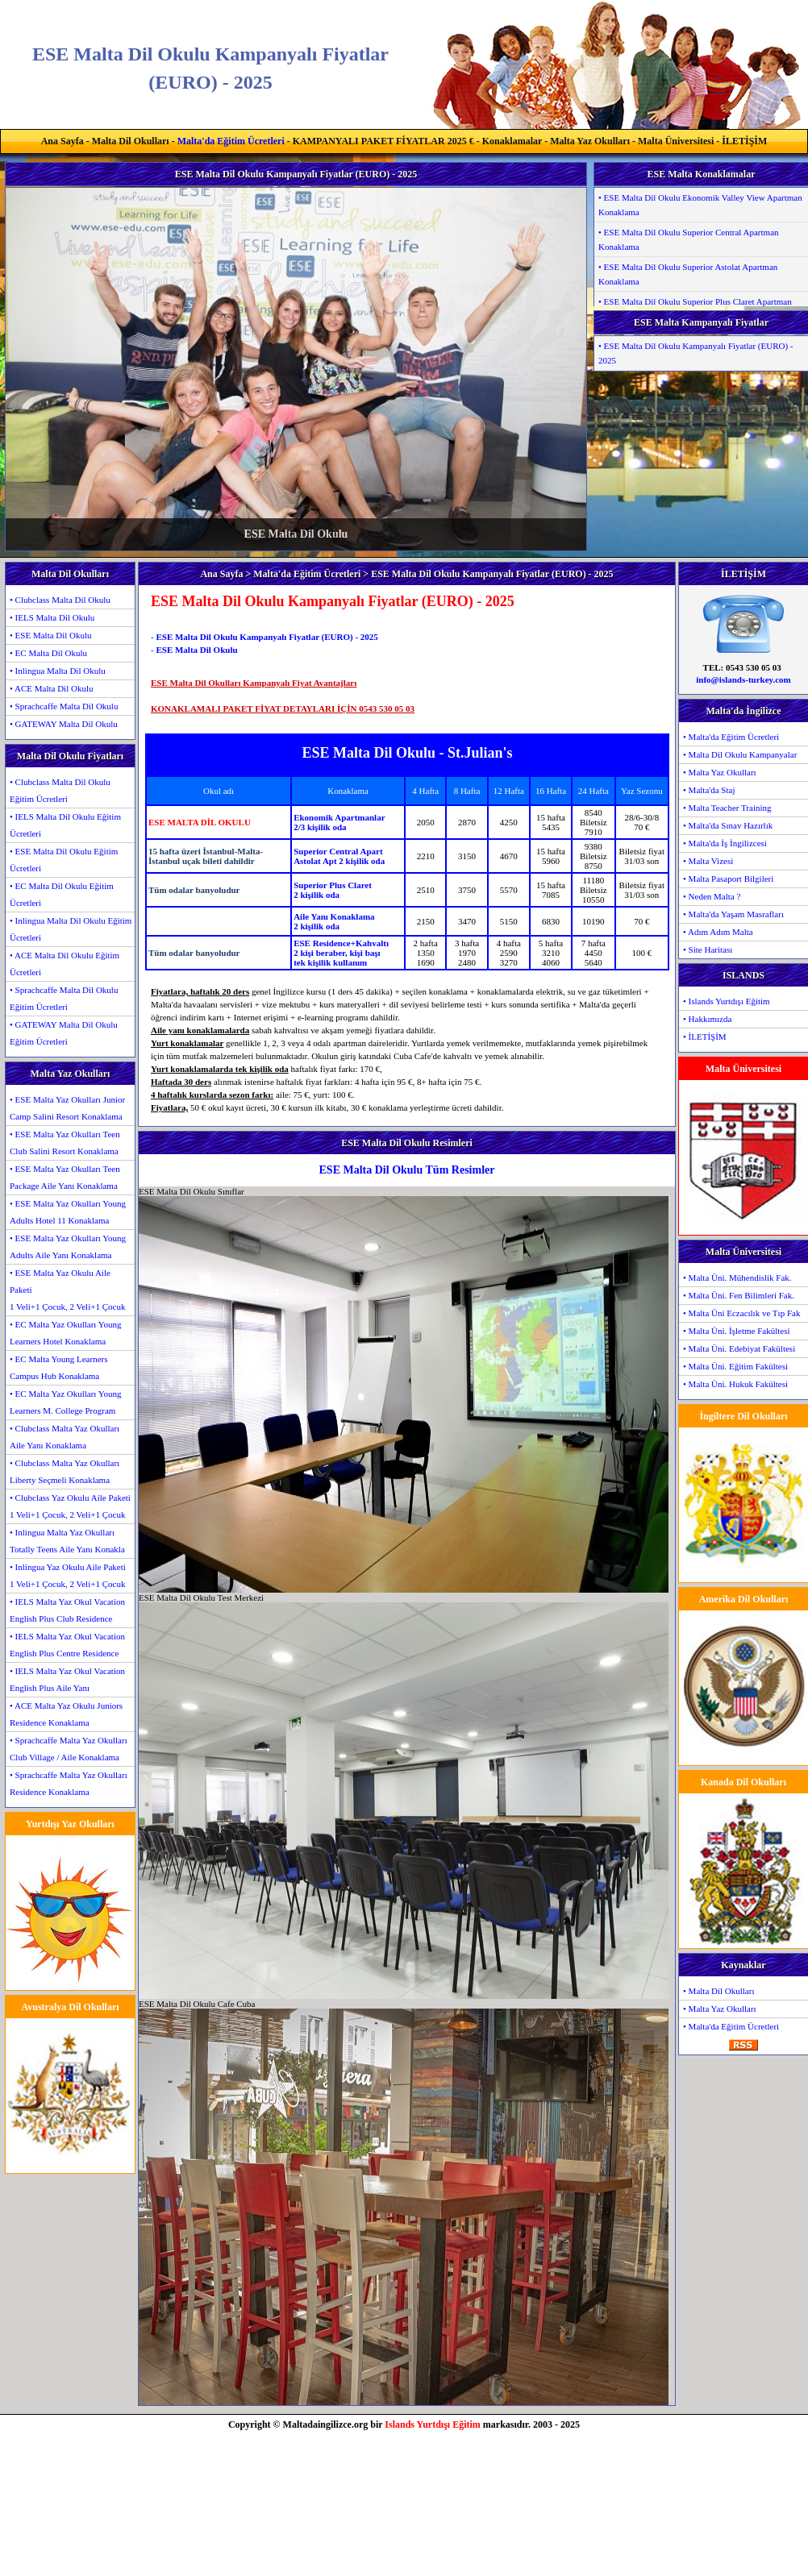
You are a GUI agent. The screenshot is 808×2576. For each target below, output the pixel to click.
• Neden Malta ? (711, 896)
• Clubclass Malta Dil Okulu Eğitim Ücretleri (60, 790)
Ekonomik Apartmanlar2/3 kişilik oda (339, 822)
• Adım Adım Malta (718, 932)
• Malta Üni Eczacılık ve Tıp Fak (741, 1313)
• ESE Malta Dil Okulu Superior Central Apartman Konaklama (688, 239)
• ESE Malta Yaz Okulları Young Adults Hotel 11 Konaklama (68, 1212)
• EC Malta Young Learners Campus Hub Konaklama (58, 1367)
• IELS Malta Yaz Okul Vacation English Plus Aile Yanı (67, 1679)
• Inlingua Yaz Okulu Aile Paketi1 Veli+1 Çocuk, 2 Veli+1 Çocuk (68, 1575)
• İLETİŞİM (705, 1036)
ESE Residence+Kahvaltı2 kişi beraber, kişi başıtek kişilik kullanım (341, 952)
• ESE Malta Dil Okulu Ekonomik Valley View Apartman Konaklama (700, 205)
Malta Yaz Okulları (590, 141)
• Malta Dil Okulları (718, 1991)
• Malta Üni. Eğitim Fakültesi (735, 1366)
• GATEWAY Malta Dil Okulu (64, 724)
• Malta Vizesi (708, 861)
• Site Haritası (707, 949)
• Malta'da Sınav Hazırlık (728, 825)
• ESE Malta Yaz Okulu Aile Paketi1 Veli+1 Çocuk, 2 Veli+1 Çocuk (67, 1289)
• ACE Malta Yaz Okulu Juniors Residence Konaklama (66, 1714)
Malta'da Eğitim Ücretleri (231, 141)
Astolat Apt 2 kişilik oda (339, 861)
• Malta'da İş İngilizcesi (725, 843)
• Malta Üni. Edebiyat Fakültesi (739, 1348)
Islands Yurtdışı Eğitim (432, 2424)
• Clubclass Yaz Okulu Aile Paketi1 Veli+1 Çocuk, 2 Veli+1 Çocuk (70, 1506)
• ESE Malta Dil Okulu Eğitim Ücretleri (64, 859)
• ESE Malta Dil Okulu (51, 635)
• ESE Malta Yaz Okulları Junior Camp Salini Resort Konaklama (67, 1108)
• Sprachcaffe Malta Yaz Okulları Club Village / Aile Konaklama (68, 1748)
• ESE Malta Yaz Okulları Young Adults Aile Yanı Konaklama (68, 1246)
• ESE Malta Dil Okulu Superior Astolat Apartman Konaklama (687, 274)
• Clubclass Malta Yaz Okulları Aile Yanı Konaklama (64, 1436)
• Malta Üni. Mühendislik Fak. (737, 1277)
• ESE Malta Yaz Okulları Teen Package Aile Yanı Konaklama (65, 1177)
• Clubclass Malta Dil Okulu (60, 600)
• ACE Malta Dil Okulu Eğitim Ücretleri (64, 963)
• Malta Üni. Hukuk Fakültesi (735, 1384)
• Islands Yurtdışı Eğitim (726, 1001)
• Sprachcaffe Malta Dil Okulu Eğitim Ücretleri (64, 998)
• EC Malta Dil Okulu (48, 653)
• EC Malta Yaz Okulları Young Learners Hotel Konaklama (66, 1332)
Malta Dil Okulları (130, 141)
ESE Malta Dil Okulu (196, 649)
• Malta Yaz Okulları (719, 772)
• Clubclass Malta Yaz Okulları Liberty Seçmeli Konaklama (64, 1471)
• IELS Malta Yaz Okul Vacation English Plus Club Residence (67, 1610)
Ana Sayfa (62, 141)
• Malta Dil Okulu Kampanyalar (740, 754)
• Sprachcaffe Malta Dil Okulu (64, 706)
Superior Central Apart (338, 851)
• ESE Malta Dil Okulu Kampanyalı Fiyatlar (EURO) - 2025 (695, 353)
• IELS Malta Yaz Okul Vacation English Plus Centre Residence (67, 1644)
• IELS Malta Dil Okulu (52, 617)
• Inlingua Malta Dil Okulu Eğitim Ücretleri (70, 929)
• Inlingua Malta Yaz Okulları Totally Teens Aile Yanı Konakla (67, 1540)
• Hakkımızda (707, 1019)
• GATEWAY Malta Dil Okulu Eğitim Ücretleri (64, 1033)
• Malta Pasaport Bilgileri (728, 878)
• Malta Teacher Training (727, 807)
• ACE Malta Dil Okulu (51, 688)
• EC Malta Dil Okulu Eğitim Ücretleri (62, 894)
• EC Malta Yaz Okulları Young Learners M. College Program (66, 1402)
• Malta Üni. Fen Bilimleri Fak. (738, 1295)
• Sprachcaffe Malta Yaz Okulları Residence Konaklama (68, 1783)
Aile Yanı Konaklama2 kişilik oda (334, 921)
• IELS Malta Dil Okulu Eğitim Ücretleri (65, 825)
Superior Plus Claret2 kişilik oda (333, 890)
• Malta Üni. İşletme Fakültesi (736, 1331)
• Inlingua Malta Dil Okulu (58, 670)
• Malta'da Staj (709, 790)
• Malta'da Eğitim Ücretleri (731, 737)
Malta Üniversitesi (676, 141)
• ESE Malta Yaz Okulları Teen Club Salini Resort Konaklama (65, 1142)
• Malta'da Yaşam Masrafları (733, 914)
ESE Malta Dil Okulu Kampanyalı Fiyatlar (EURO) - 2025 (266, 637)
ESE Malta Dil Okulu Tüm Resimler (407, 1170)
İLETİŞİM (744, 141)
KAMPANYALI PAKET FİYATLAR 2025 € (383, 141)
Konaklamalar (512, 141)
